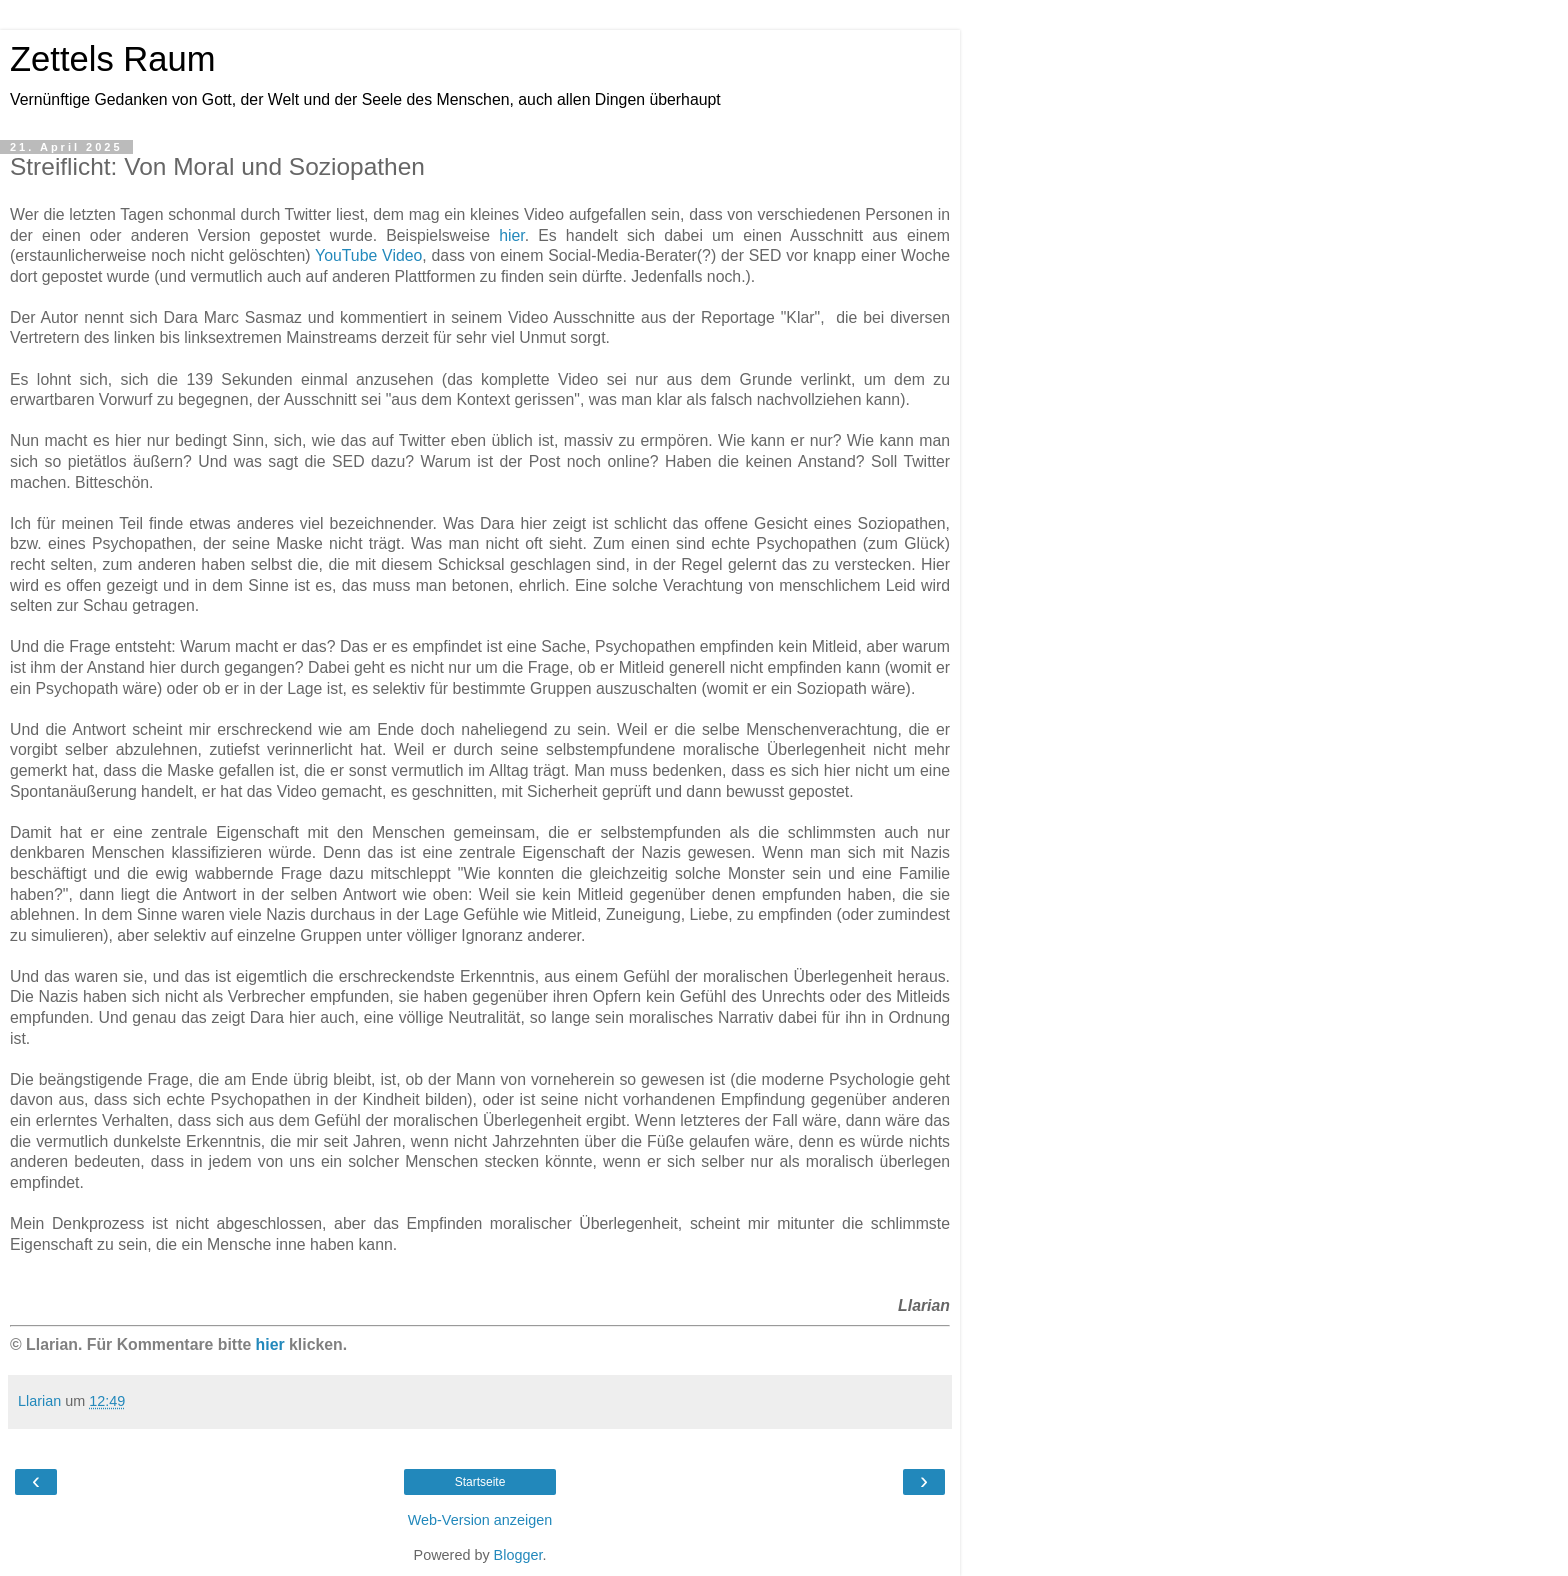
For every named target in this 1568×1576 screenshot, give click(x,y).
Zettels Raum (112, 59)
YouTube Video (368, 255)
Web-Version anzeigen (480, 1520)
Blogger (518, 1555)
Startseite (480, 1482)
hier (512, 235)
